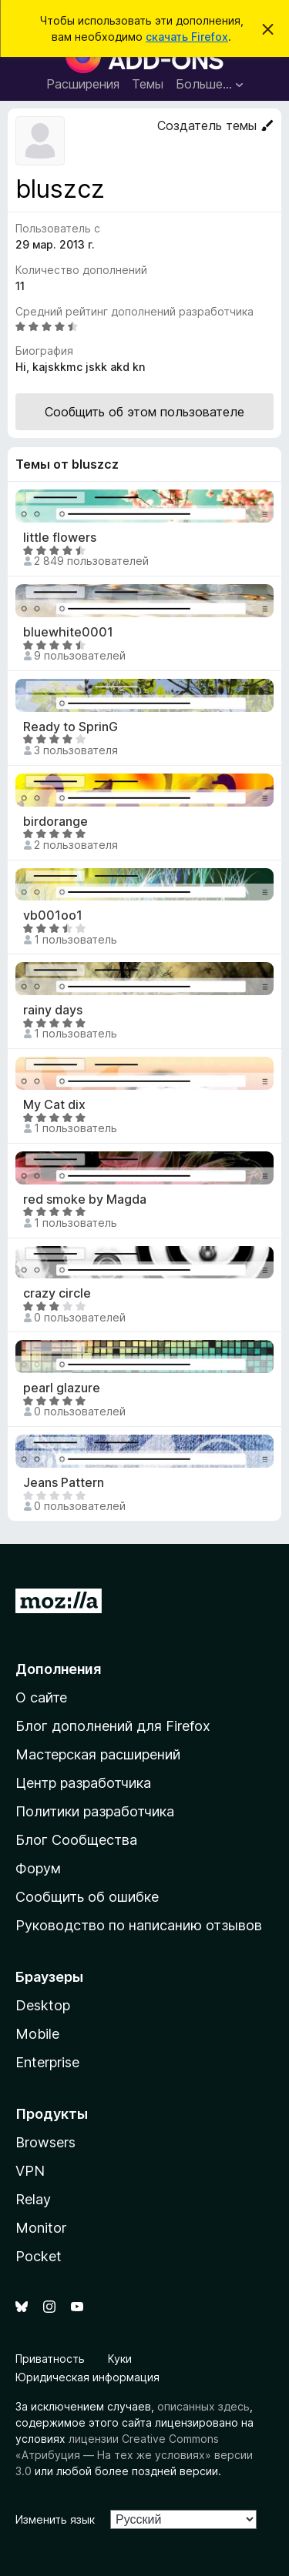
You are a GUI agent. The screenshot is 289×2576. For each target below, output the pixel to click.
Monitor (40, 2228)
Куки (120, 2358)
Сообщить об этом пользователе (144, 411)
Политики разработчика (94, 1811)
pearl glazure (61, 1388)
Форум (38, 1868)
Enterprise (47, 2062)
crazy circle (57, 1293)
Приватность (50, 2358)
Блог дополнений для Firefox (112, 1726)
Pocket (38, 2256)
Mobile (37, 2034)
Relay (33, 2199)
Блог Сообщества (76, 1840)
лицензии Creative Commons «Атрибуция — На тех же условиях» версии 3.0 (134, 2454)
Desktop (42, 2005)
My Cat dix (54, 1105)
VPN (30, 2171)
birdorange (55, 821)
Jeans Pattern (63, 1482)
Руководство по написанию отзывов (138, 1925)
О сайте (41, 1697)
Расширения (82, 84)
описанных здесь (203, 2406)
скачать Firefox (187, 36)
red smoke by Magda (84, 1199)
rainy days (52, 1010)
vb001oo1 (52, 915)
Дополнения (58, 1669)
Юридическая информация (87, 2377)
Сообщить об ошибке (87, 1897)
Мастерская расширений (97, 1754)
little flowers (59, 537)
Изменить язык (55, 2519)
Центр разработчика (83, 1783)
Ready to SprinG (70, 727)
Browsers (45, 2142)
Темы (147, 84)
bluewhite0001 (68, 632)
